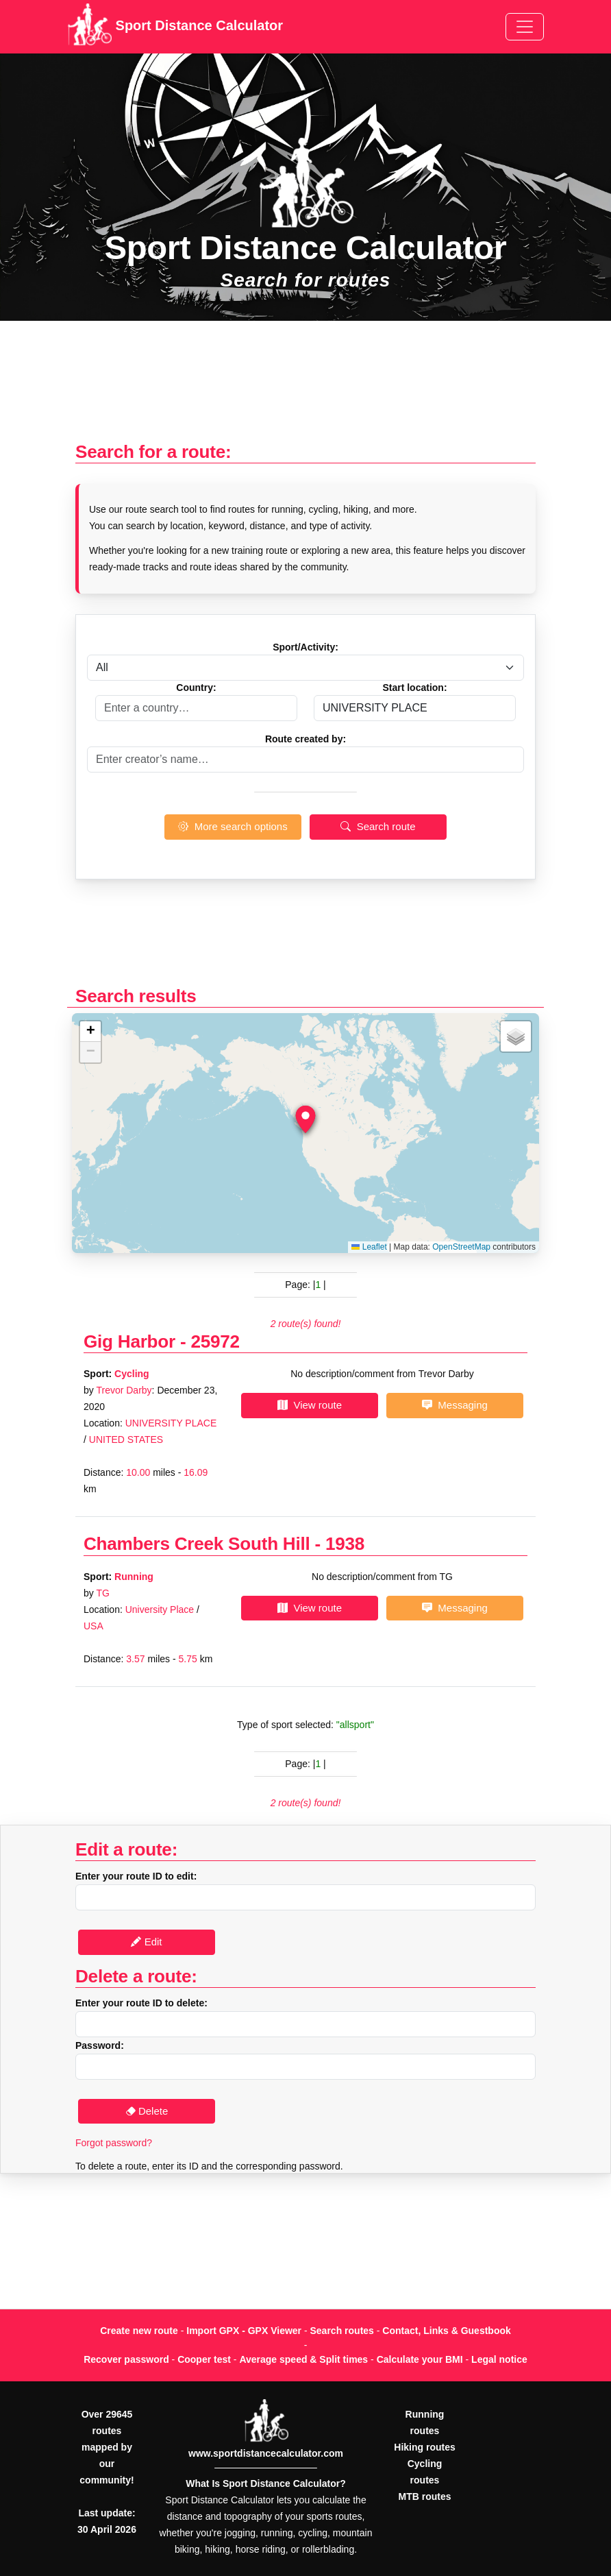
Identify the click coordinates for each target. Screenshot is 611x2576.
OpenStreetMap (461, 1247)
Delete (147, 2111)
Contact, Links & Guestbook (446, 2330)
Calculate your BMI (420, 2359)
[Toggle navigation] (525, 26)
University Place (159, 1609)
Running (133, 1576)
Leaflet (368, 1247)
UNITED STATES (126, 1439)
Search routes (342, 2330)
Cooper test (204, 2359)
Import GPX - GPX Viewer (243, 2330)
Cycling (131, 1373)
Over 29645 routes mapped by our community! (106, 2447)
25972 (214, 1341)
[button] (305, 1119)
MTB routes (425, 2496)
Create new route (139, 2330)
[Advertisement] (305, 388)
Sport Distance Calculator (175, 26)
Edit (146, 1941)
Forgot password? (113, 2142)
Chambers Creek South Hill (197, 1543)
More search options (232, 826)
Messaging (455, 1405)
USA (93, 1625)
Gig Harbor (129, 1341)
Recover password (126, 2359)
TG (102, 1593)
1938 (344, 1543)
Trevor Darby (123, 1390)
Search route (377, 826)
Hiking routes (424, 2447)
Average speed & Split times (303, 2359)
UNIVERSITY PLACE (171, 1423)
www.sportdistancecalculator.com (265, 2453)
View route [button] (309, 1405)
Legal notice (499, 2359)
